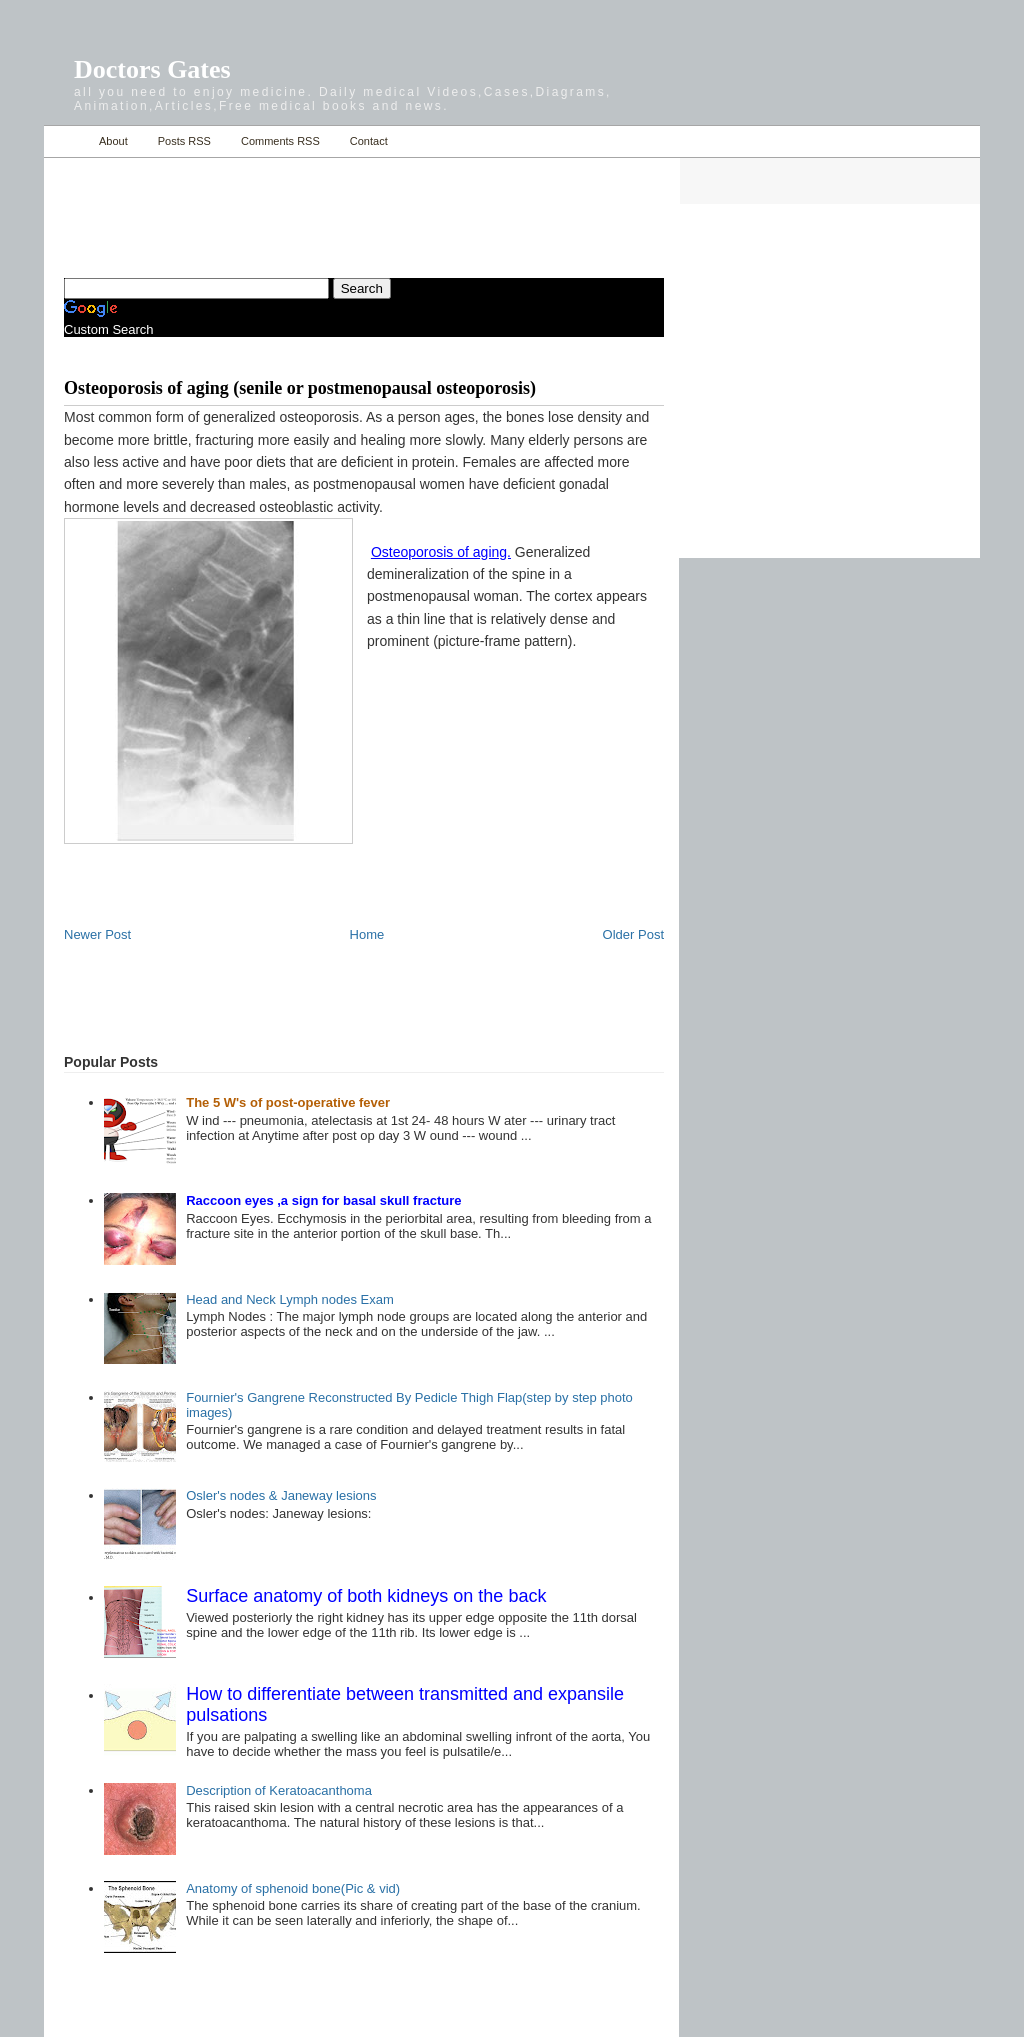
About (113, 141)
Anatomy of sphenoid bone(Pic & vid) (293, 1888)
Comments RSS (280, 141)
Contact (369, 141)
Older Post (633, 934)
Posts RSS (184, 141)
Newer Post (97, 934)
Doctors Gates (152, 69)
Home (66, 141)
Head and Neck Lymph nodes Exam (290, 1299)
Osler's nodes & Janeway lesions (281, 1495)
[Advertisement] (298, 206)
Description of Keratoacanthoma (279, 1790)
